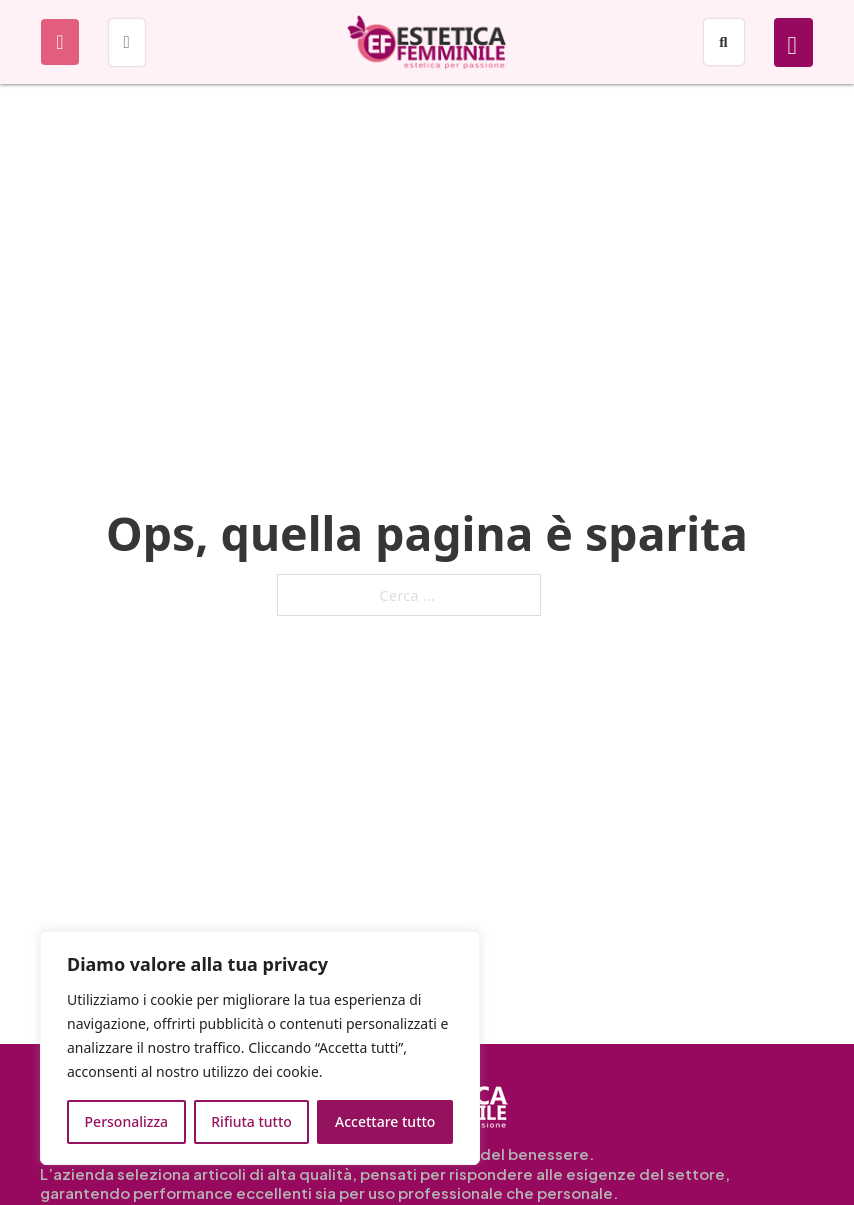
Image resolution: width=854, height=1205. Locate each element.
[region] (260, 1048)
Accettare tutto (385, 1121)
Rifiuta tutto (251, 1121)
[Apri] (59, 42)
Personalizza (127, 1121)
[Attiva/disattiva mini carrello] (792, 45)
